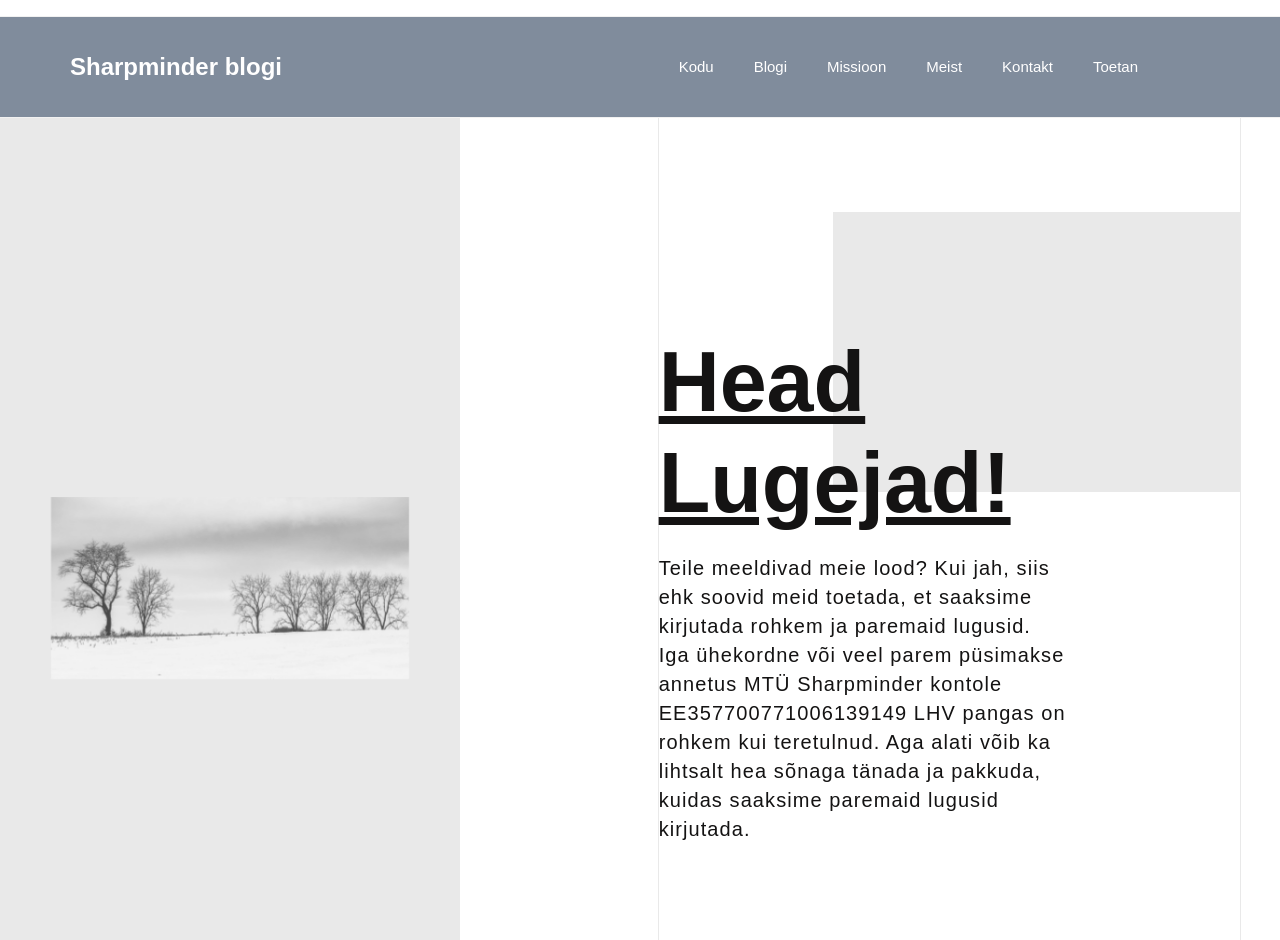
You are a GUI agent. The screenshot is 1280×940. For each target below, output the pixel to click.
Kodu (696, 66)
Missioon (856, 66)
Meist (944, 66)
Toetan (1115, 66)
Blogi (770, 66)
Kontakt (1027, 66)
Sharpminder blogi (176, 66)
